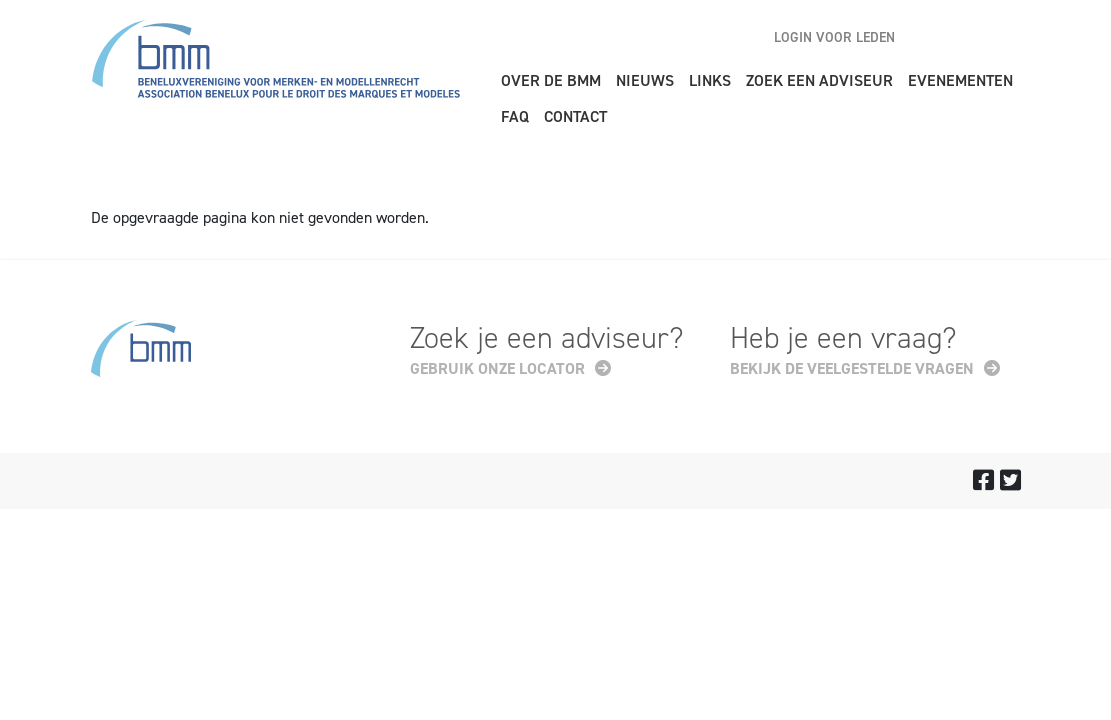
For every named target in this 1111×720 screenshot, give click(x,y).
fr (1005, 37)
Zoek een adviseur (819, 80)
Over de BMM (551, 80)
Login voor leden (834, 37)
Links (710, 80)
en (935, 37)
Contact (575, 116)
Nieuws (645, 80)
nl (970, 37)
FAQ (515, 116)
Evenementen (960, 80)
